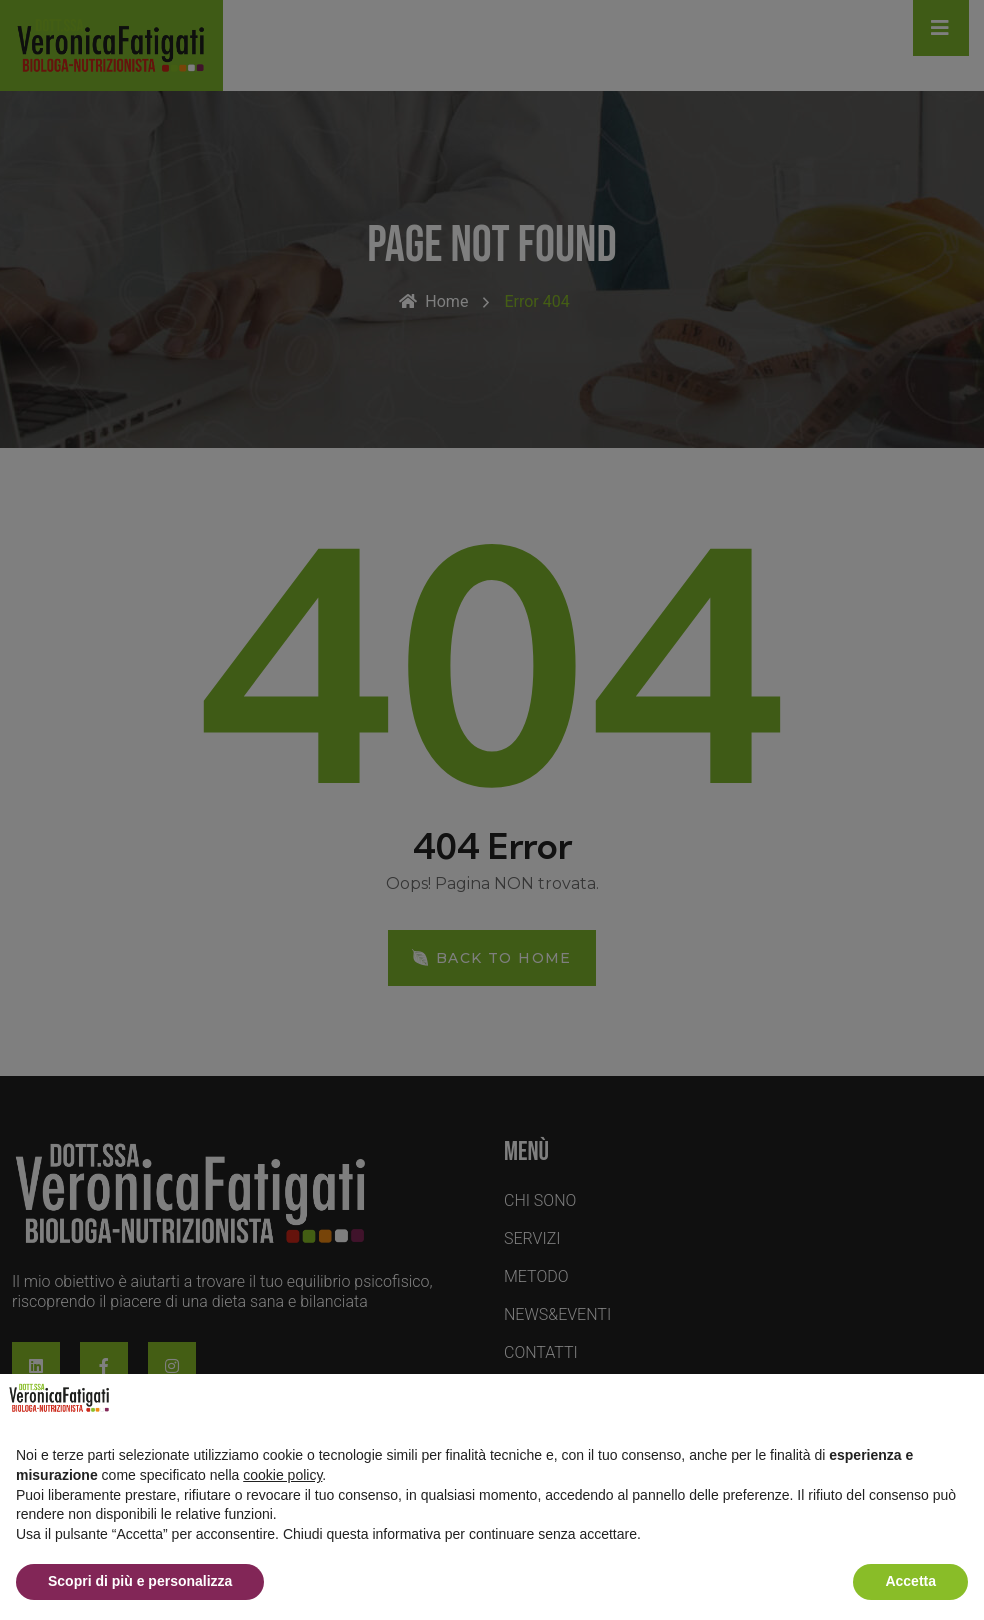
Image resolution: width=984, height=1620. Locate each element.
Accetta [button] (910, 1581)
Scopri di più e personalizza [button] (140, 1581)
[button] (958, 1406)
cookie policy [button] (282, 1475)
